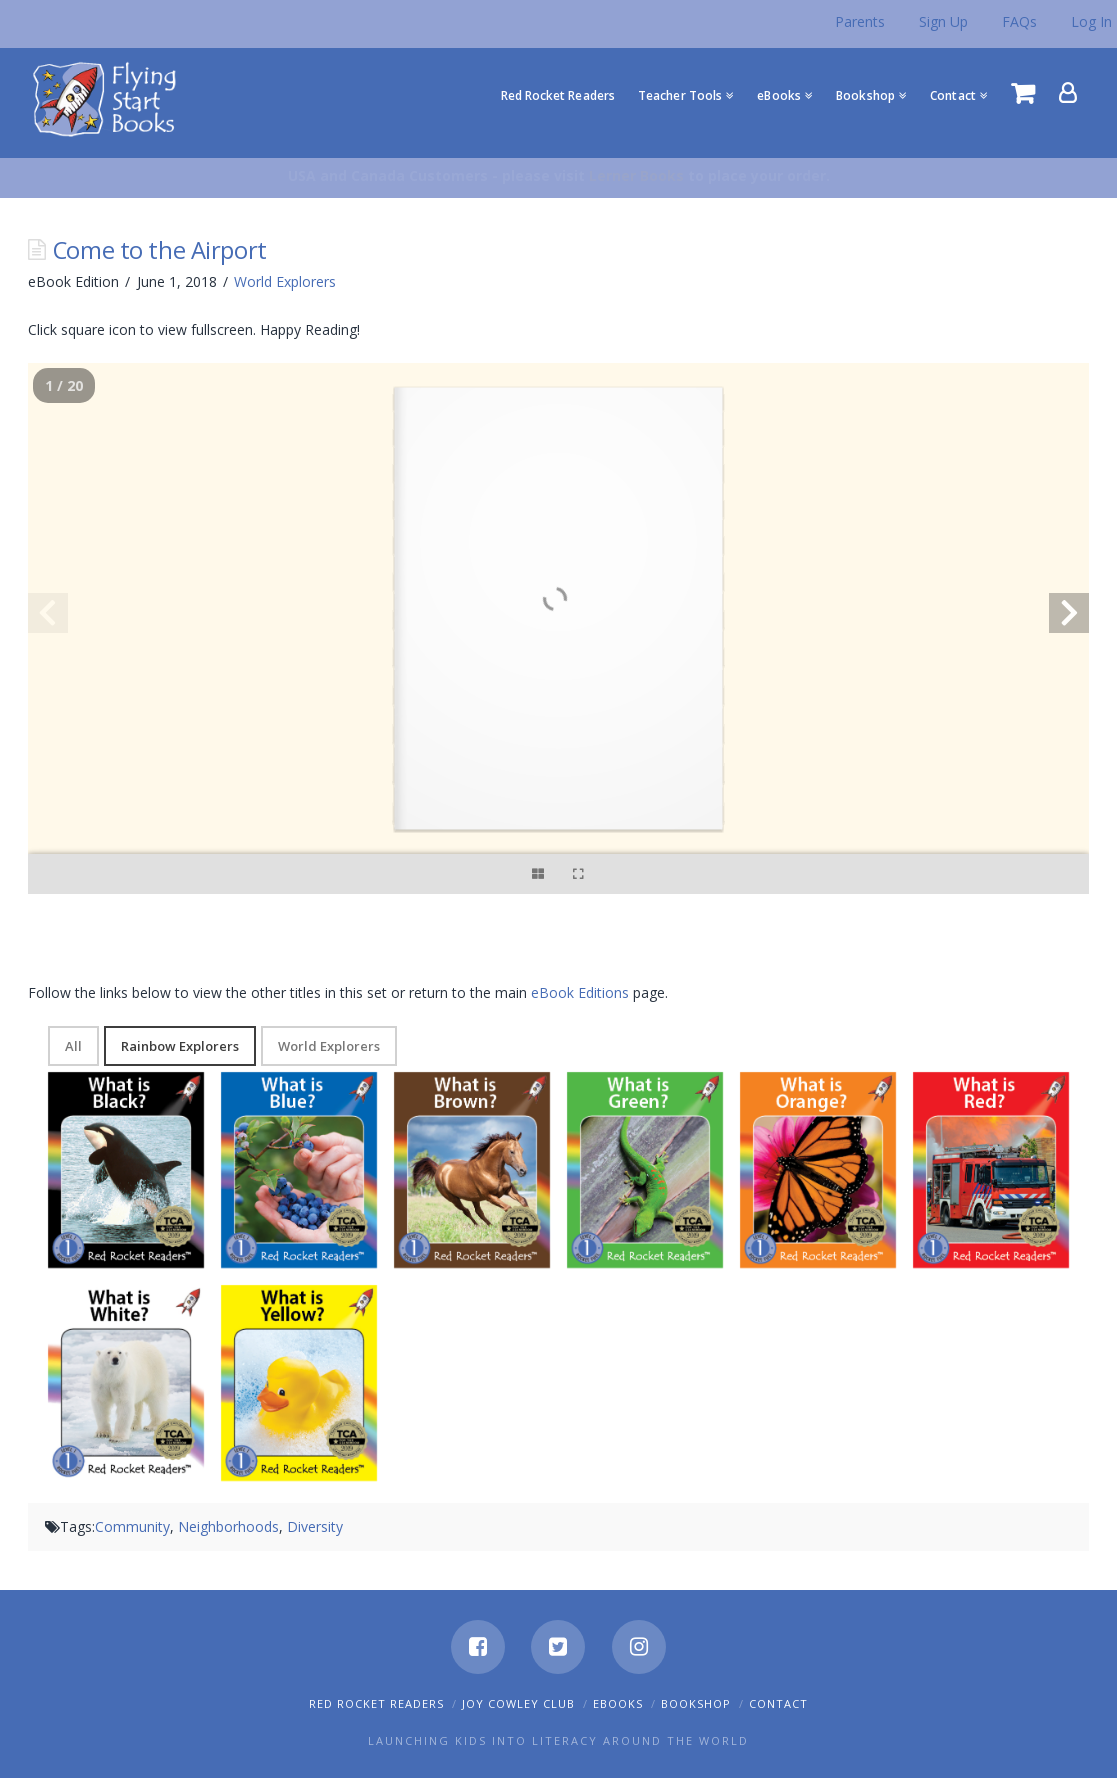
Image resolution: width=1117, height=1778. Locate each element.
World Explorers (285, 281)
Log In (1091, 21)
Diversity (315, 1526)
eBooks (618, 1703)
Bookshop (696, 1703)
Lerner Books (636, 175)
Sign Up (943, 21)
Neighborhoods (228, 1526)
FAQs (1019, 21)
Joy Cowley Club (518, 1703)
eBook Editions (580, 992)
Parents (860, 21)
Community (132, 1526)
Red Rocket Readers (376, 1703)
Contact (778, 1703)
